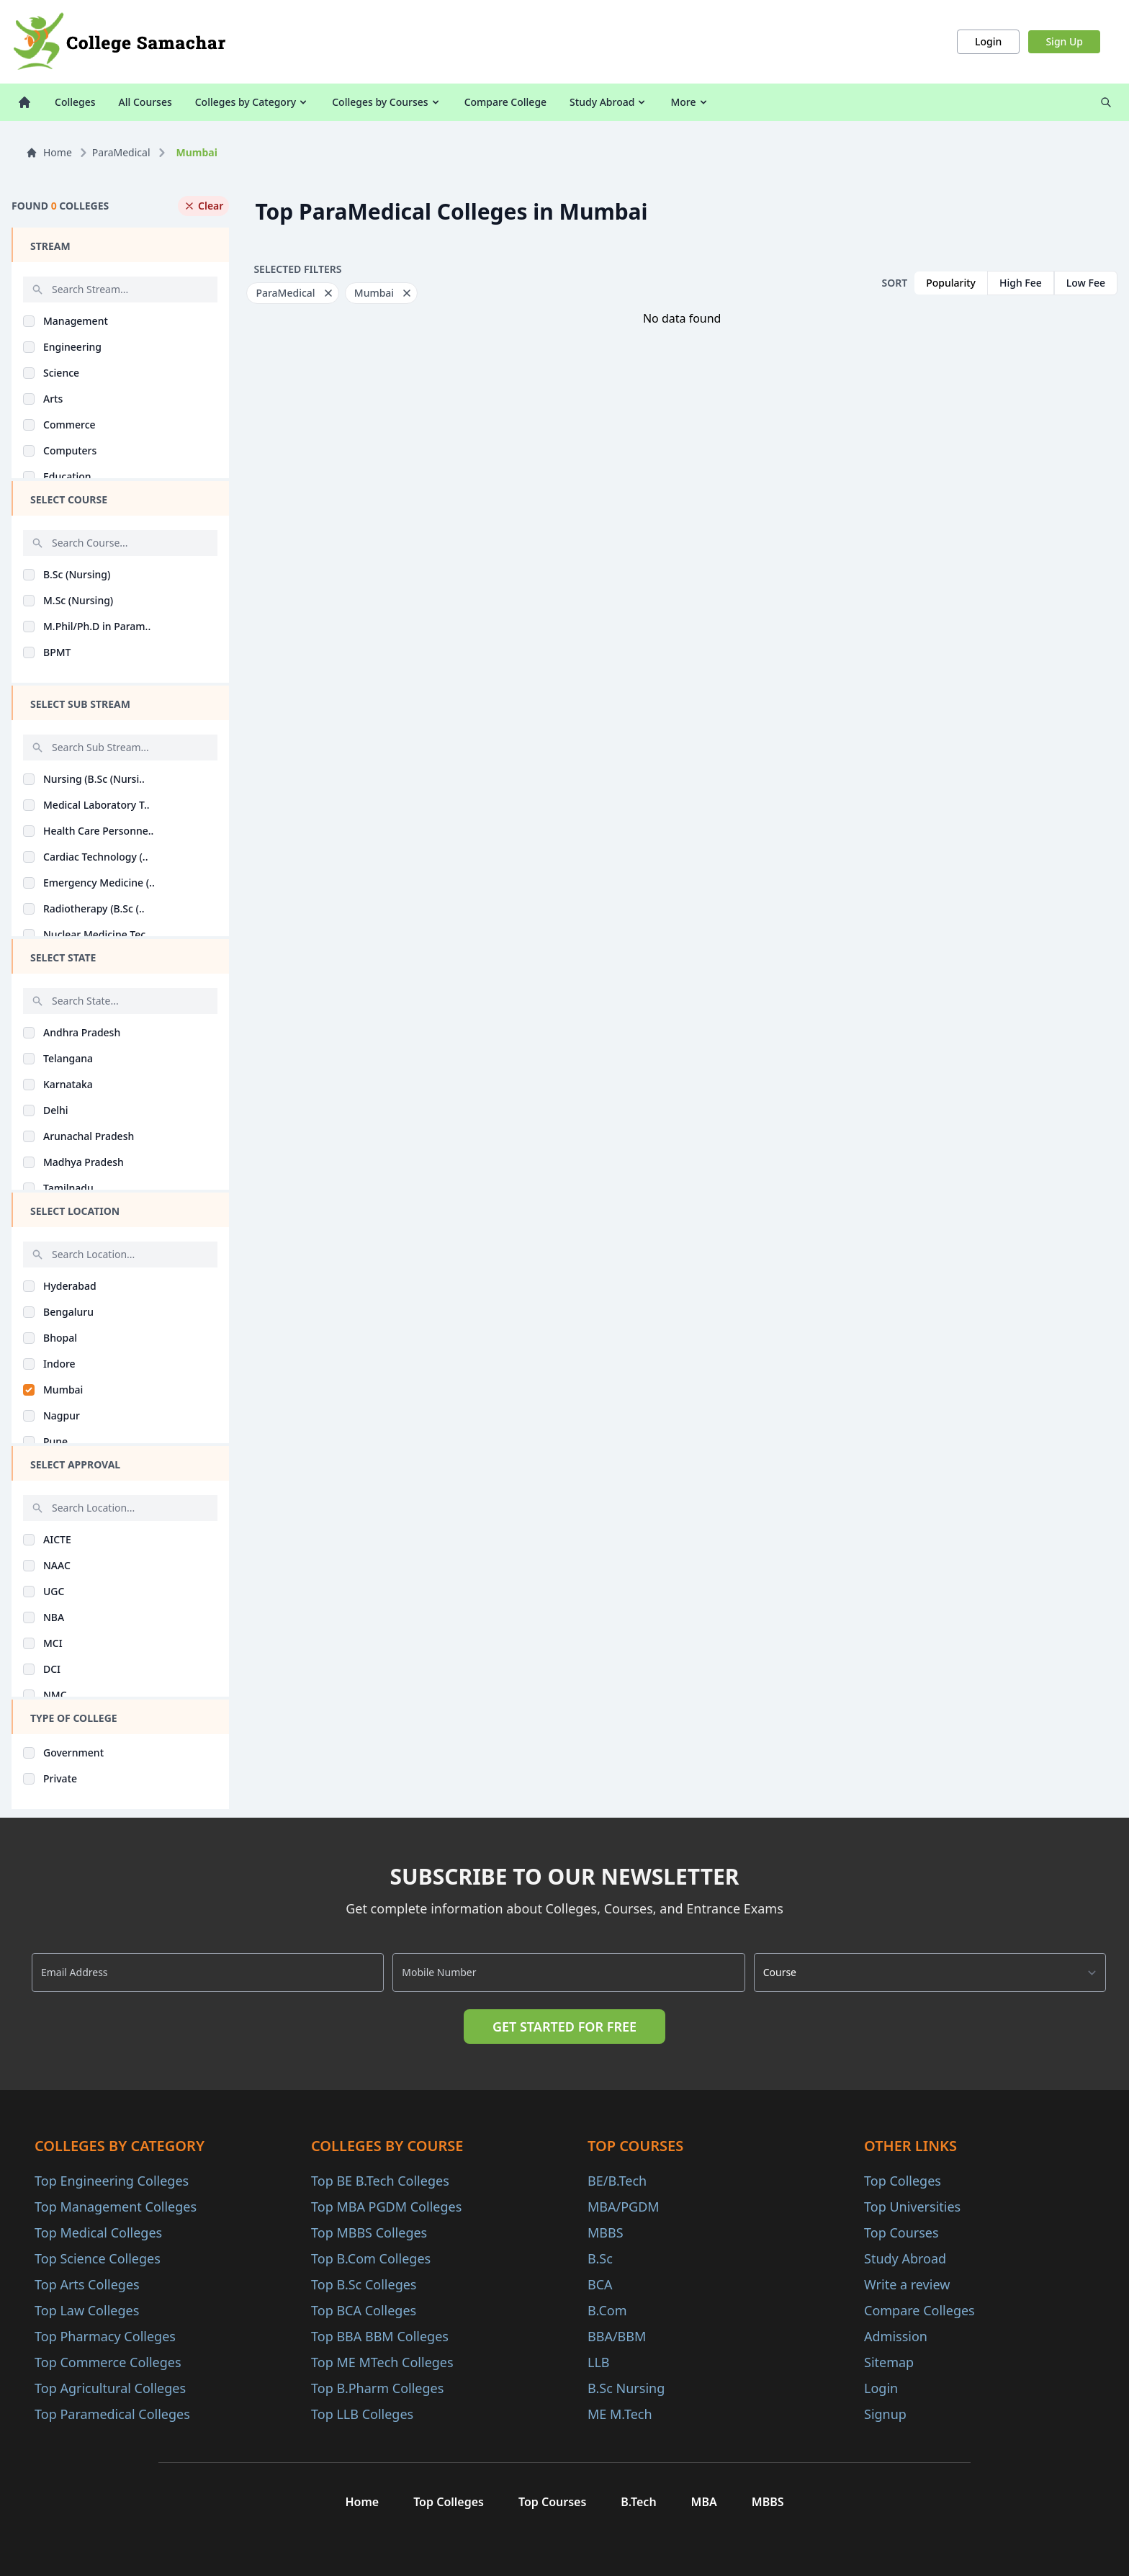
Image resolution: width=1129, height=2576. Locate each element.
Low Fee (1085, 283)
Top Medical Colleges (98, 2232)
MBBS (606, 2232)
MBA (704, 2502)
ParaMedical (121, 152)
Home (49, 152)
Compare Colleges (919, 2310)
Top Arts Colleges (87, 2284)
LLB (599, 2362)
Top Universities (912, 2206)
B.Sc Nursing (626, 2388)
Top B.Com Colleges (371, 2258)
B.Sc (600, 2258)
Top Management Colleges (116, 2206)
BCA (600, 2284)
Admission (895, 2336)
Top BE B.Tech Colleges (380, 2180)
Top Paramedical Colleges (112, 2414)
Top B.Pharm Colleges (377, 2388)
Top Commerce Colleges (108, 2362)
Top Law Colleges (87, 2310)
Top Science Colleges (98, 2258)
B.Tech (638, 2502)
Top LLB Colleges (362, 2414)
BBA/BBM (617, 2336)
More (689, 102)
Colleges (75, 102)
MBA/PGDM (624, 2206)
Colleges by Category (252, 102)
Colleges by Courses (386, 102)
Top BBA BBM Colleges (380, 2336)
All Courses (145, 102)
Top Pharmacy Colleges (105, 2336)
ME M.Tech (620, 2414)
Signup (885, 2414)
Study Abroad (608, 102)
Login (988, 41)
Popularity (951, 283)
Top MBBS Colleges (369, 2232)
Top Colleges (902, 2180)
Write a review (907, 2284)
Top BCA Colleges (363, 2310)
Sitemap (889, 2362)
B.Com (607, 2310)
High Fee (1020, 283)
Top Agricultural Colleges (110, 2388)
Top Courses (901, 2232)
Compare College (505, 102)
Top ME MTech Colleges (382, 2362)
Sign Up (1064, 41)
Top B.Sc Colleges (363, 2284)
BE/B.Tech (617, 2180)
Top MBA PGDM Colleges (386, 2206)
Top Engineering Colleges (112, 2180)
